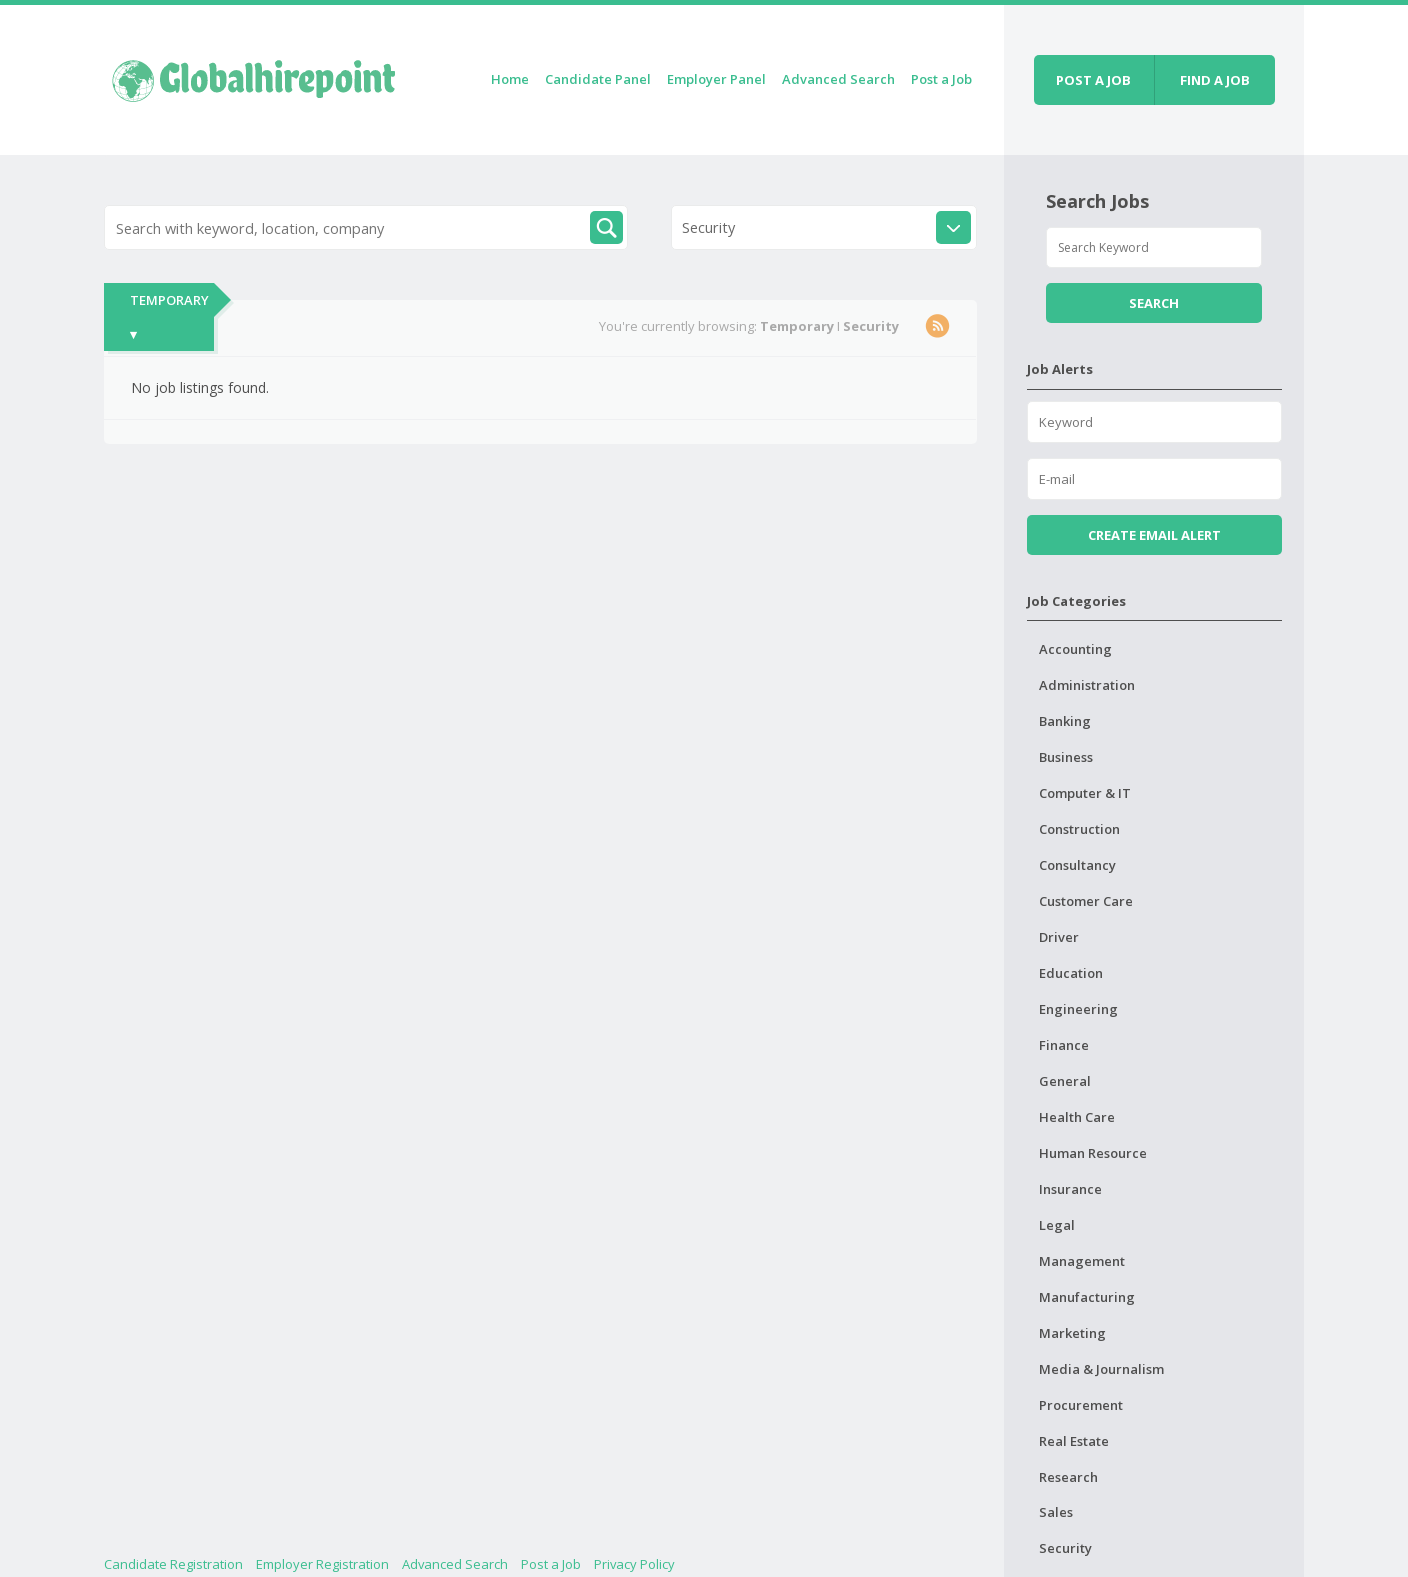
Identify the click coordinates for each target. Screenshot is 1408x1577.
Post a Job (941, 79)
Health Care (1077, 1117)
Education (1071, 973)
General (1065, 1081)
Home (510, 79)
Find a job (1215, 80)
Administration (1087, 685)
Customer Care (1086, 901)
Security (1065, 1548)
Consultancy (1077, 865)
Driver (1059, 937)
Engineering (1078, 1009)
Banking (1065, 721)
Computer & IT (1085, 793)
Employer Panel (716, 79)
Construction (1079, 829)
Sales (1056, 1512)
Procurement (1081, 1405)
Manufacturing (1087, 1297)
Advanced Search (838, 79)
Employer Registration (322, 1564)
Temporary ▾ (169, 317)
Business (1066, 757)
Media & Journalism (1101, 1369)
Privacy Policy (634, 1564)
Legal (1057, 1225)
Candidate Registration (173, 1564)
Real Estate (1074, 1441)
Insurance (1070, 1189)
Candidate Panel (598, 79)
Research (1068, 1477)
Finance (1064, 1045)
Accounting (1075, 649)
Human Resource (1093, 1153)
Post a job (1093, 80)
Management (1082, 1261)
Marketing (1072, 1333)
